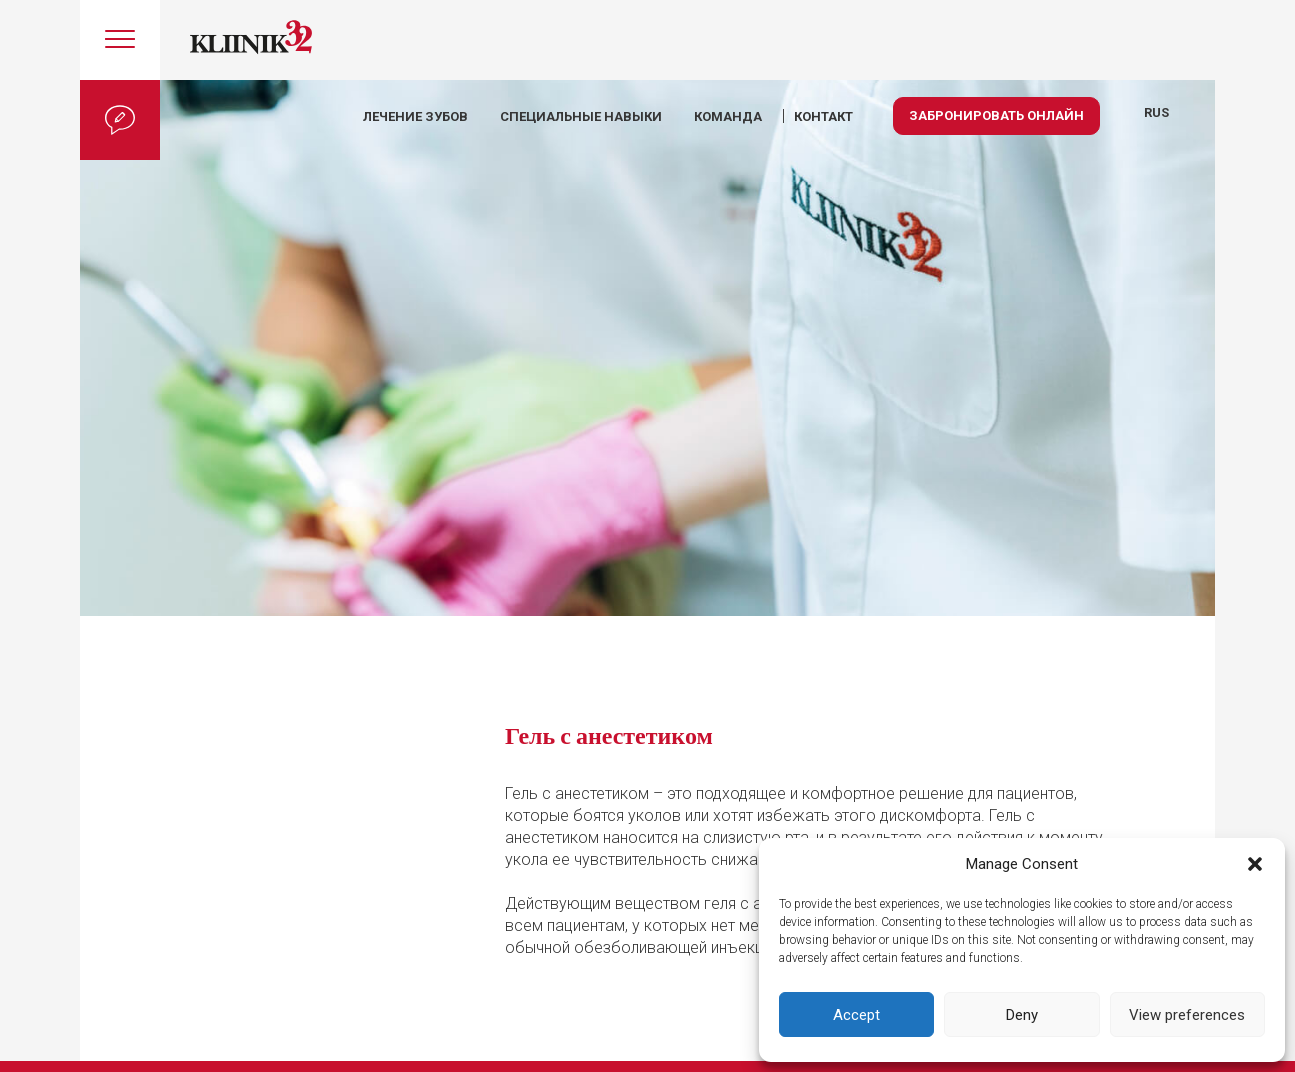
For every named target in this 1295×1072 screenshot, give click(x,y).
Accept (856, 1015)
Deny (1022, 1015)
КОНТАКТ (823, 116)
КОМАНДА (728, 116)
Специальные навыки (581, 116)
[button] (1255, 864)
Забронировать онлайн (996, 115)
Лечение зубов (415, 116)
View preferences (1187, 1015)
